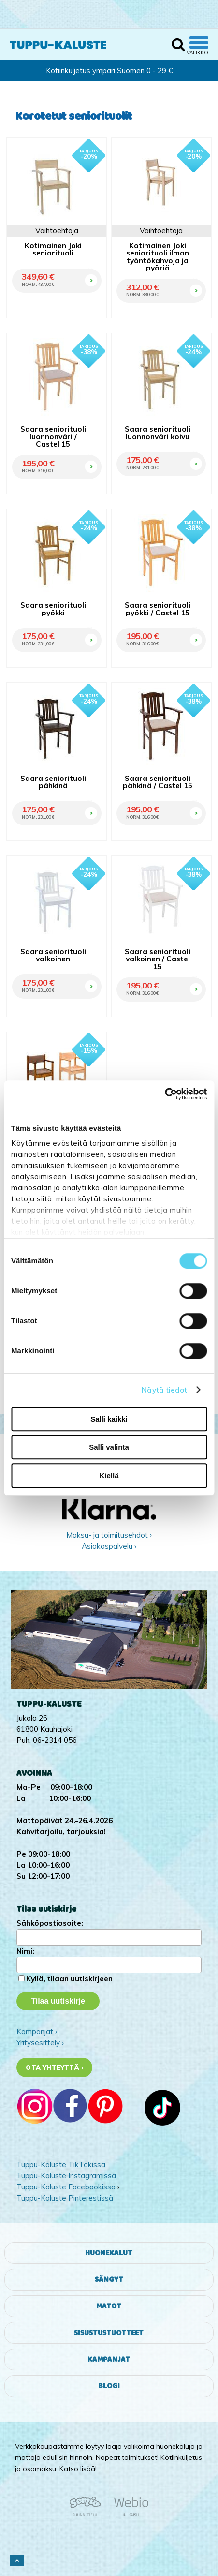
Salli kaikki (109, 1419)
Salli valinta (109, 1447)
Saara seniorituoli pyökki (53, 608)
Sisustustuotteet (109, 2332)
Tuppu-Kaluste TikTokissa (60, 2164)
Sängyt (109, 2279)
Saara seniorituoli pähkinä (53, 782)
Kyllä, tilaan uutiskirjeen (69, 1978)
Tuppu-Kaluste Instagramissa (66, 2175)
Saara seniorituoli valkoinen (53, 955)
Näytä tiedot (164, 1389)
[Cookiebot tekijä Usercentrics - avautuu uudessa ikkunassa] (164, 1094)
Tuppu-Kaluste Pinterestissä (64, 2197)
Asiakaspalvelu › (109, 1546)
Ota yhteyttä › (54, 2067)
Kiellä (108, 1475)
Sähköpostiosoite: (49, 1923)
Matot (108, 2306)
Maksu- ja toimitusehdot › (109, 1535)
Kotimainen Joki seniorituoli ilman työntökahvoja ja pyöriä (157, 256)
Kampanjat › (36, 2031)
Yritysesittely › (40, 2042)
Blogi (109, 2386)
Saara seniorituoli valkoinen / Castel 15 (157, 959)
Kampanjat (108, 2359)
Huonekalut (108, 2253)
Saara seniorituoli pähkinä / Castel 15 (157, 782)
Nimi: (25, 1951)
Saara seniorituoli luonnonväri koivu (157, 432)
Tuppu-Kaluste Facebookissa (66, 2186)
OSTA (89, 268)
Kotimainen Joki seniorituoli (53, 249)
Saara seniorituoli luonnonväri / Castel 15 (53, 436)
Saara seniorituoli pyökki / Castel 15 (157, 608)
